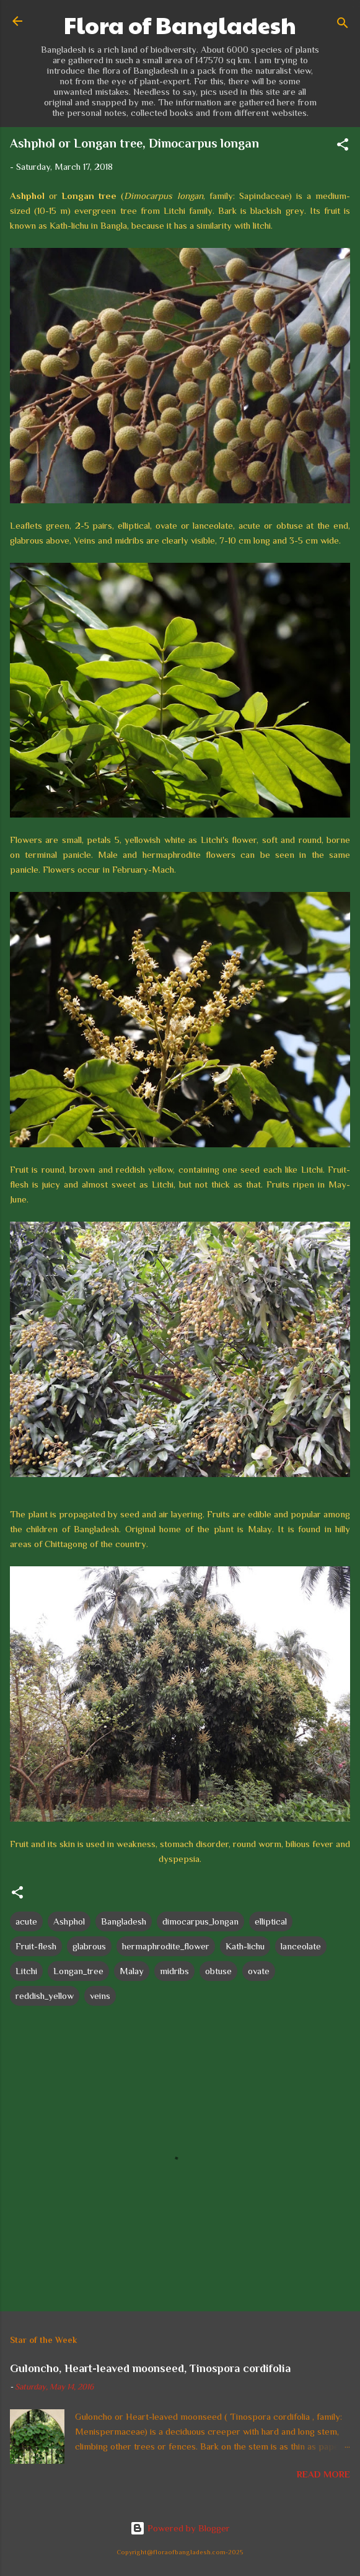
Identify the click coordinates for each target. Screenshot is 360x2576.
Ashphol (69, 1921)
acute (26, 1921)
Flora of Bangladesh (180, 24)
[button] (342, 146)
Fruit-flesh (35, 1946)
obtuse (218, 1970)
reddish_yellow (44, 1995)
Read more (323, 2474)
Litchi (26, 1970)
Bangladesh (123, 1921)
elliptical (271, 1921)
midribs (174, 1970)
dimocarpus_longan (200, 1921)
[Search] (342, 25)
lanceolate (301, 1946)
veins (100, 1995)
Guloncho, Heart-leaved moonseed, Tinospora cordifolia (150, 2368)
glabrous (89, 1946)
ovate (259, 1970)
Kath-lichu (245, 1946)
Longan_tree (78, 1970)
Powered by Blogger (180, 2528)
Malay (132, 1970)
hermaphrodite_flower (165, 1946)
